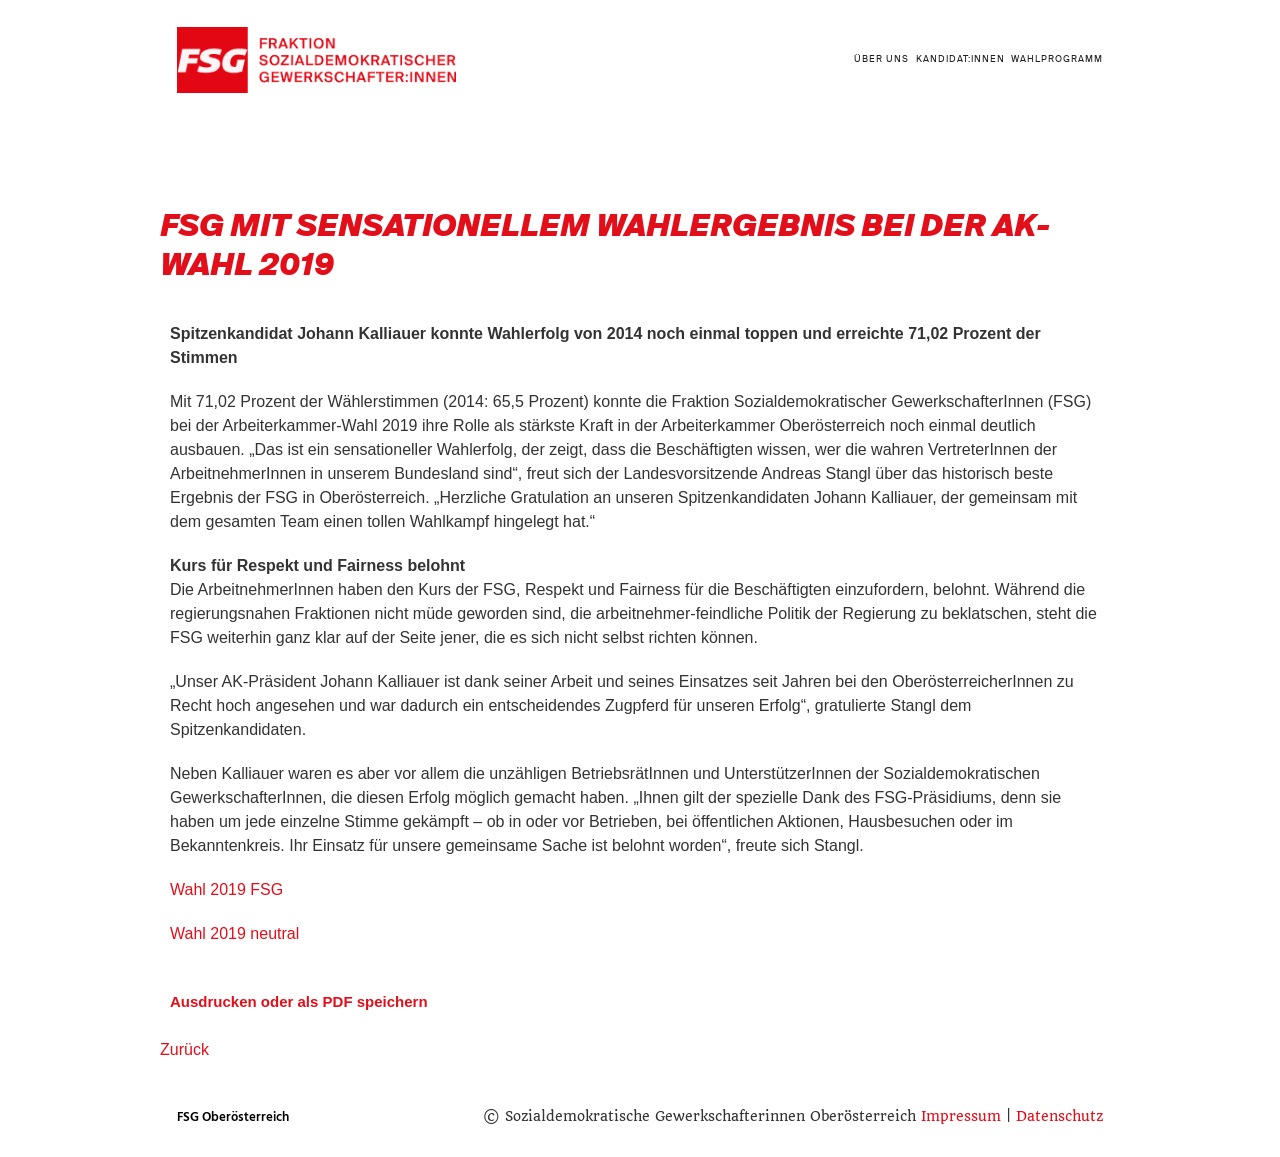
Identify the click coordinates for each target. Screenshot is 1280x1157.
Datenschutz (1059, 1116)
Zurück (184, 1049)
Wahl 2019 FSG (226, 889)
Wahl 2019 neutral (234, 933)
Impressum (961, 1116)
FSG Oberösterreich (233, 1117)
